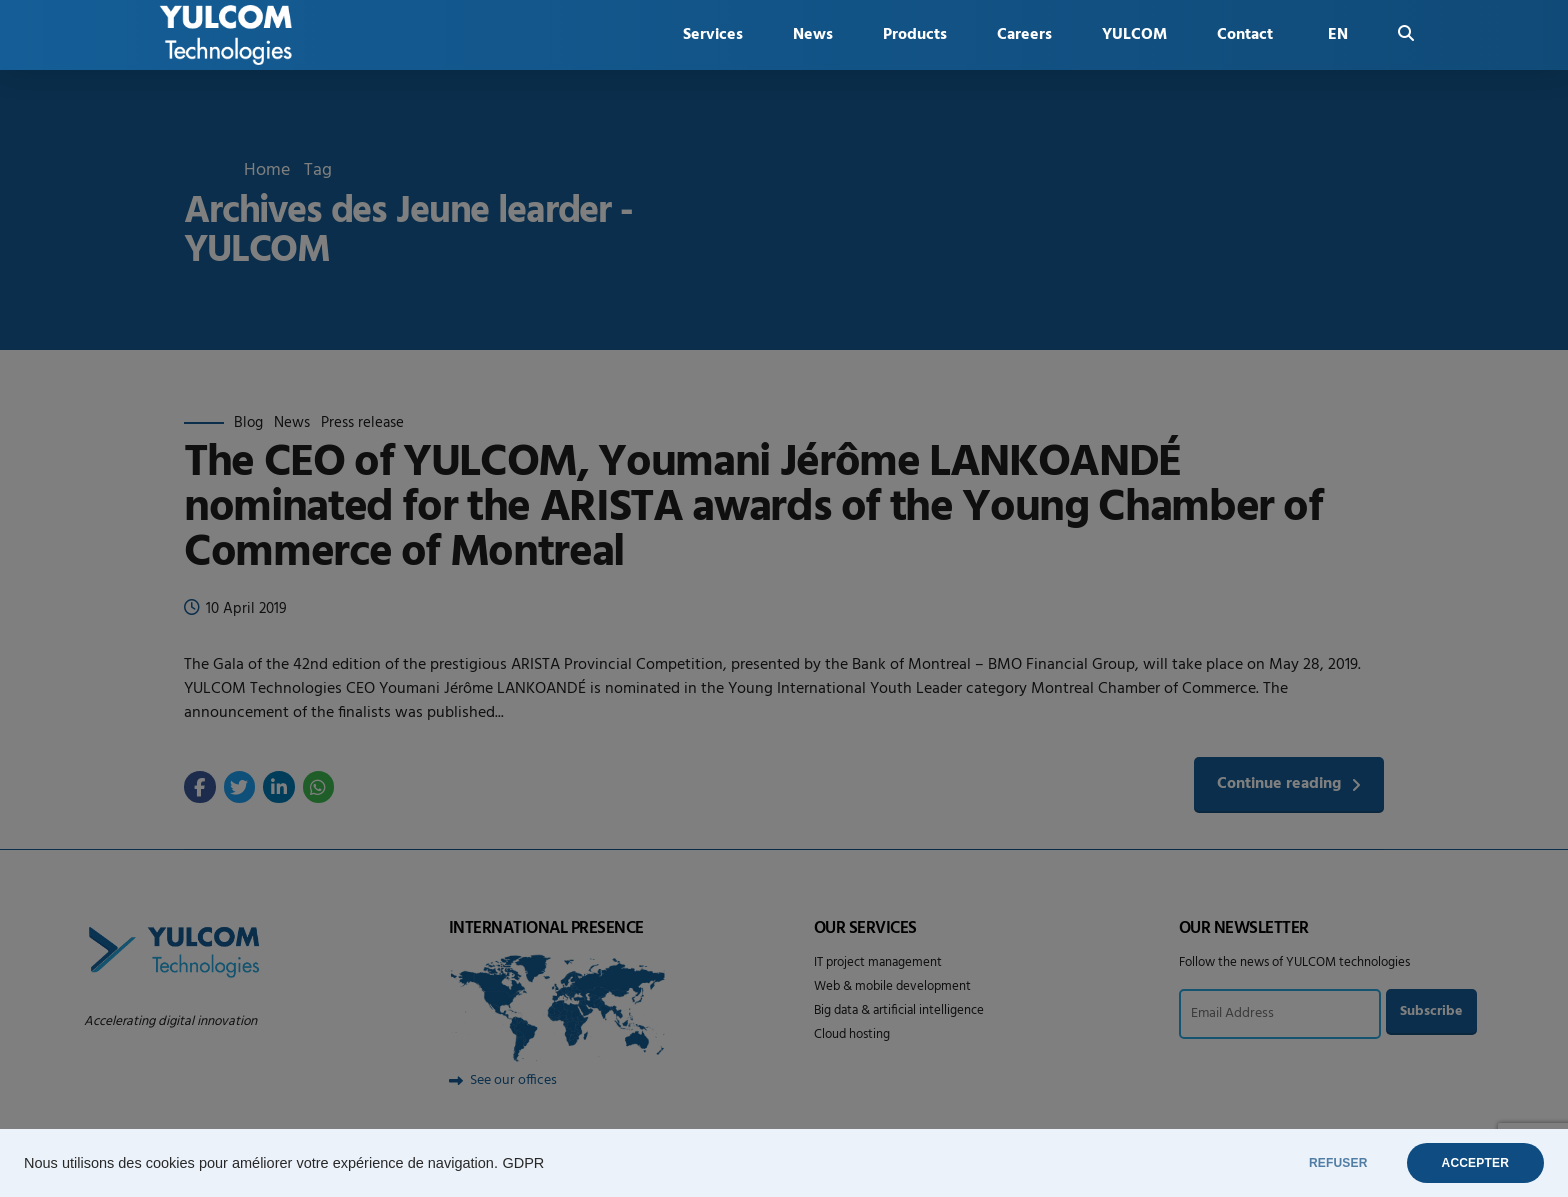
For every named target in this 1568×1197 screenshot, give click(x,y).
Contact (1245, 35)
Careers (1024, 35)
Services (713, 35)
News (813, 35)
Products (915, 35)
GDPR (523, 1163)
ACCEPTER (1475, 1163)
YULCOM (1134, 35)
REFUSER (1338, 1163)
